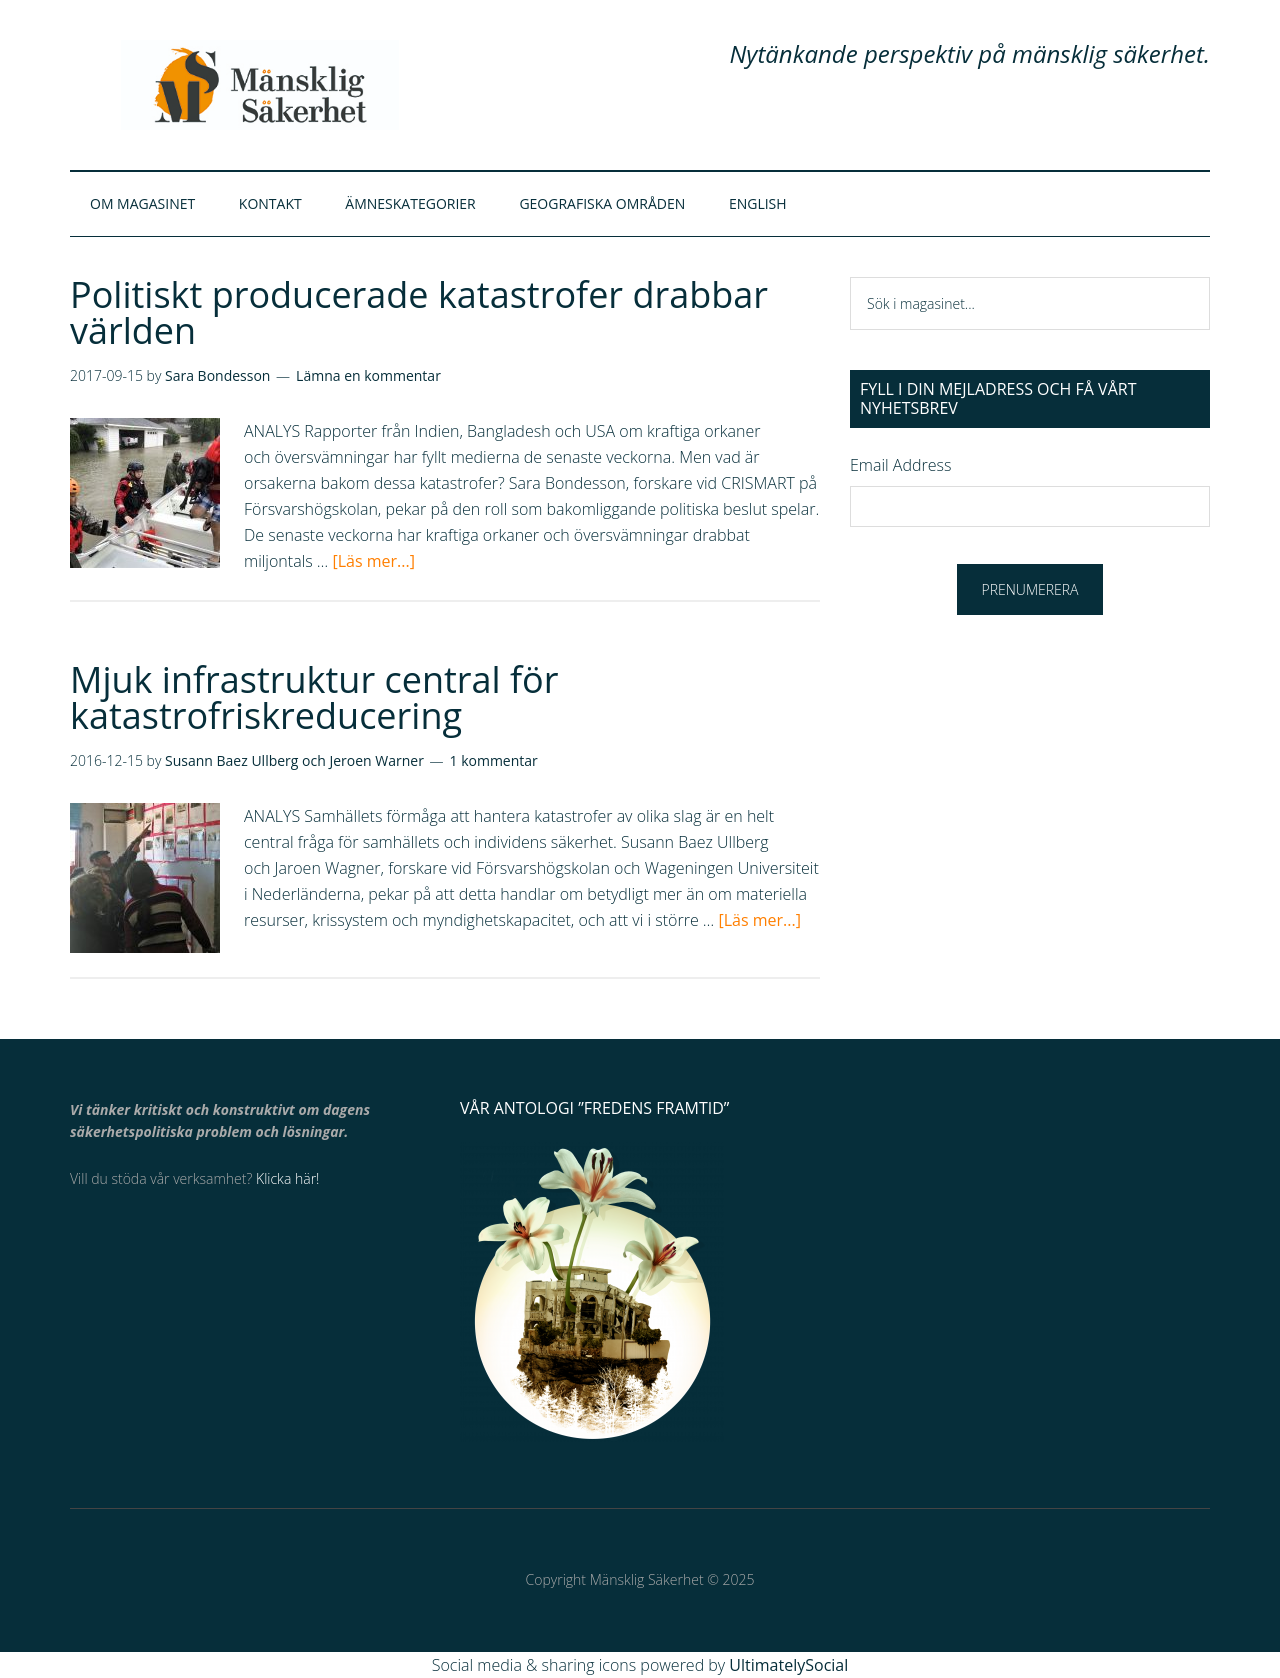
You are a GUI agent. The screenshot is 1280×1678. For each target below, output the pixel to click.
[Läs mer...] (373, 561)
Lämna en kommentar (368, 375)
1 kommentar (494, 760)
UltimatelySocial (788, 1665)
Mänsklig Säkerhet (260, 85)
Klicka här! (287, 1178)
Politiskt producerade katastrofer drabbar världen (419, 312)
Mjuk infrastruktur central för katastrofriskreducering (314, 697)
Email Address (900, 465)
